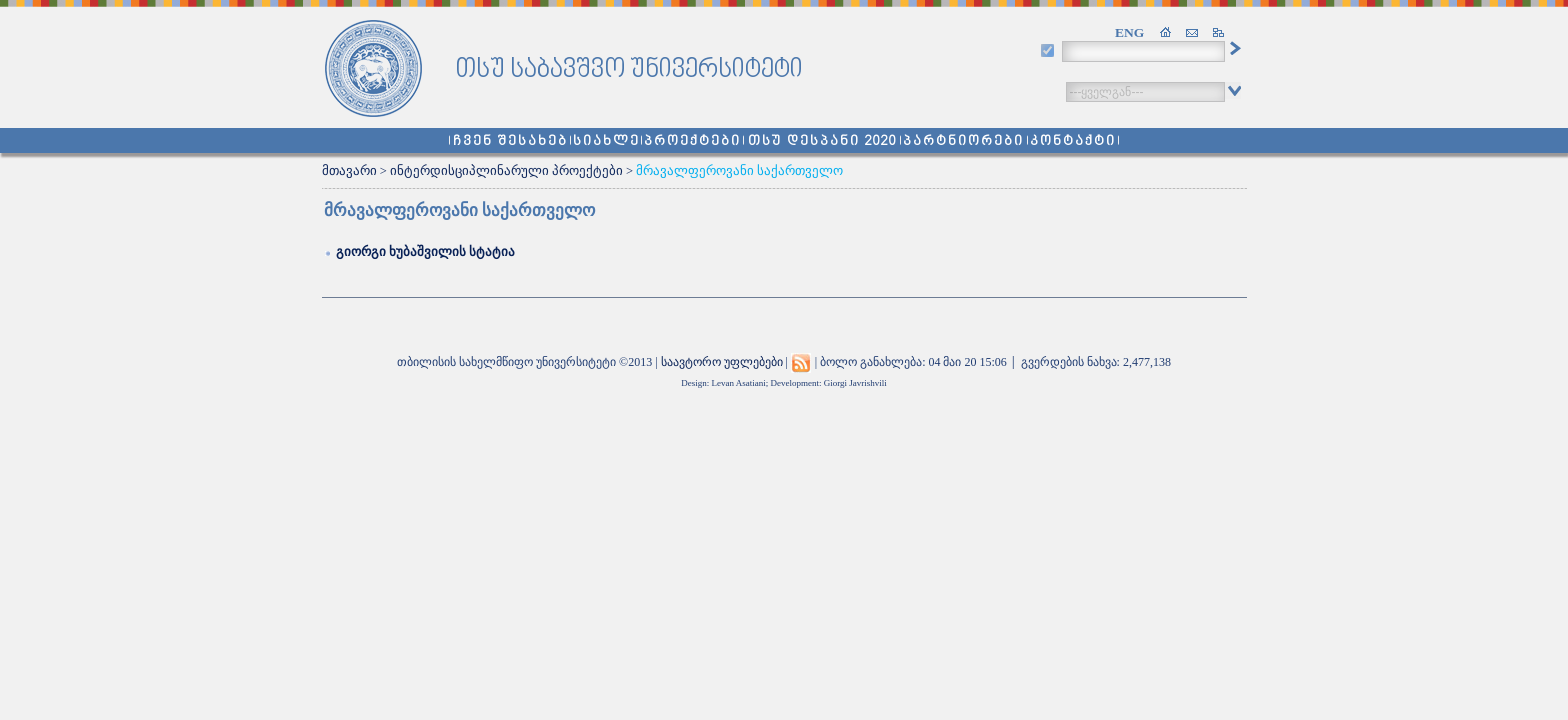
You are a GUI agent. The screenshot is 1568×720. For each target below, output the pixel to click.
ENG (1129, 32)
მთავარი (349, 171)
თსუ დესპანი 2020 (822, 141)
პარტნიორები (963, 141)
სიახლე (606, 141)
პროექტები (692, 141)
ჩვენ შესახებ (510, 141)
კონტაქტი (1073, 141)
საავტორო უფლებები (722, 362)
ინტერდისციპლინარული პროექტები (506, 171)
